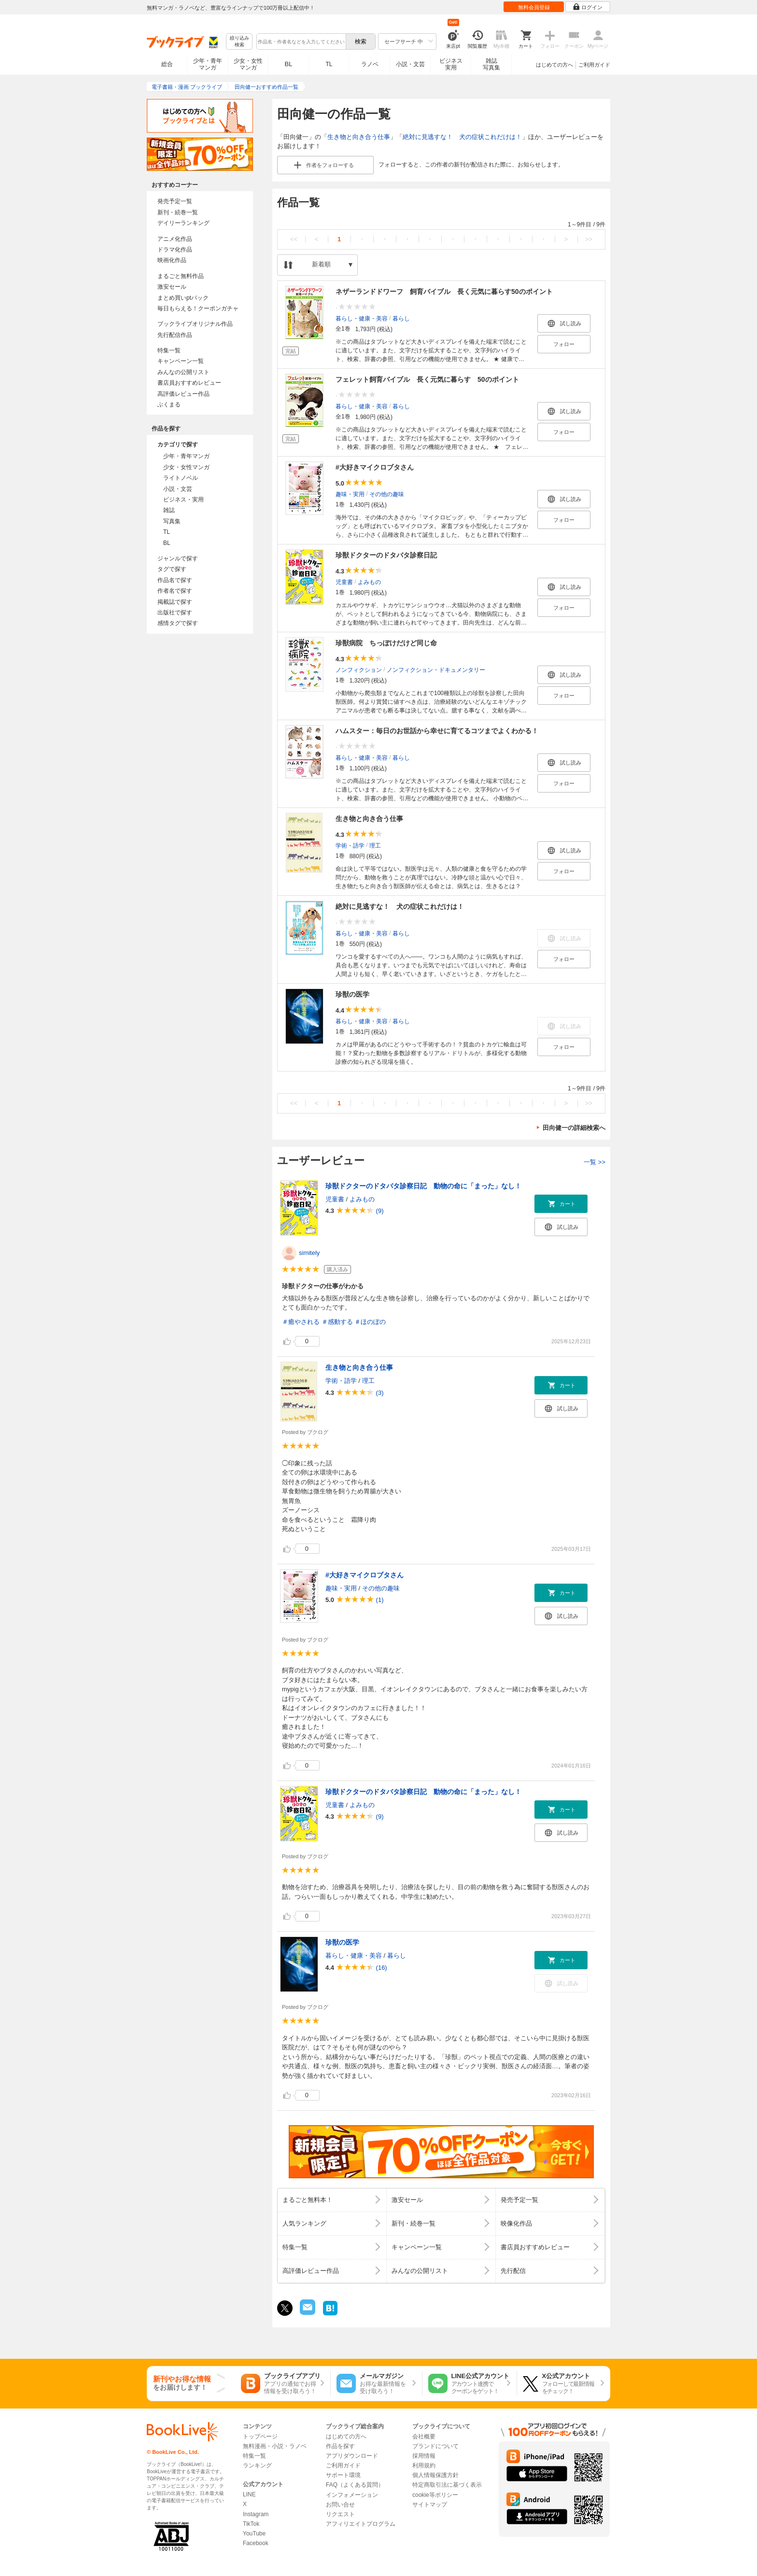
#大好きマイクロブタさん (375, 467)
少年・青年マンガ (207, 64)
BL (289, 64)
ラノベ (369, 64)
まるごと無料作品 (180, 276)
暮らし (401, 318)
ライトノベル (180, 477)
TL (328, 64)
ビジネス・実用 (183, 499)
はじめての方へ (554, 65)
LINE (249, 2494)
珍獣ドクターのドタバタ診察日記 (386, 555)
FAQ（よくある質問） (355, 2484)
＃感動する (337, 1321)
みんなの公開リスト (183, 372)
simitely (309, 1252)
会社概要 (423, 2436)
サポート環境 (343, 2475)
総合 (167, 64)
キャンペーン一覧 (180, 361)
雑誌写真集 (491, 64)
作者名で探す (174, 590)
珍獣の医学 (352, 994)
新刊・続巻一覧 (177, 212)
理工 (375, 845)
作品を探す (340, 2446)
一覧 (594, 1162)
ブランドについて (435, 2446)
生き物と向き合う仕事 (358, 136)
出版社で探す (174, 612)
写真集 (172, 521)
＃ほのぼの (370, 1321)
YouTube (254, 2533)
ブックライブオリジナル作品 (195, 323)
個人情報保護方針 (435, 2475)
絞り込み (239, 41)
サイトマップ (429, 2504)
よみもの (369, 581)
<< (293, 239)
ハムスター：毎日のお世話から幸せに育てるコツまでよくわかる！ (437, 731)
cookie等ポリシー (435, 2495)
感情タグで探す (177, 623)
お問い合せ (340, 2504)
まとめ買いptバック (183, 297)
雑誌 (169, 510)
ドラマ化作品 (174, 249)
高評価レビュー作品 (183, 393)
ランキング (257, 2465)
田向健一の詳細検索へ (574, 1127)
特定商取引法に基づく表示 (447, 2484)
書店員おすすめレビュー (189, 382)
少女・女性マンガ (248, 64)
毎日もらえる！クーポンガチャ (197, 308)
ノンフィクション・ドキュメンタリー (436, 669)
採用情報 (423, 2455)
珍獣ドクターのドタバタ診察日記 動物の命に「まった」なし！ (423, 1186)
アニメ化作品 (174, 239)
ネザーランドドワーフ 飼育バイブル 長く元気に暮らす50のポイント (444, 291)
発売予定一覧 (174, 201)
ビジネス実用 (451, 64)
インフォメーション (352, 2495)
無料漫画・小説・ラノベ (275, 2446)
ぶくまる (169, 404)
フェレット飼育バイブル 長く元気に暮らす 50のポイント (427, 379)
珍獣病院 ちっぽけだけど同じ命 (386, 643)
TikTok (251, 2523)
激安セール (171, 286)
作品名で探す (174, 580)
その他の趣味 (386, 493)
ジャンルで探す (177, 558)
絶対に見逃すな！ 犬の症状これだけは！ (462, 136)
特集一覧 (169, 350)
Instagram (255, 2514)
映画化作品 (171, 260)
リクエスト (340, 2514)
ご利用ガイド (594, 65)
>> (588, 239)
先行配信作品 (174, 335)
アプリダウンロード (352, 2455)
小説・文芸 (410, 64)
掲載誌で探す (174, 602)
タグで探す (171, 569)
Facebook (255, 2543)
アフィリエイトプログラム (360, 2523)
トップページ (260, 2436)
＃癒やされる (301, 1321)
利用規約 (423, 2465)
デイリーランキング (183, 223)
